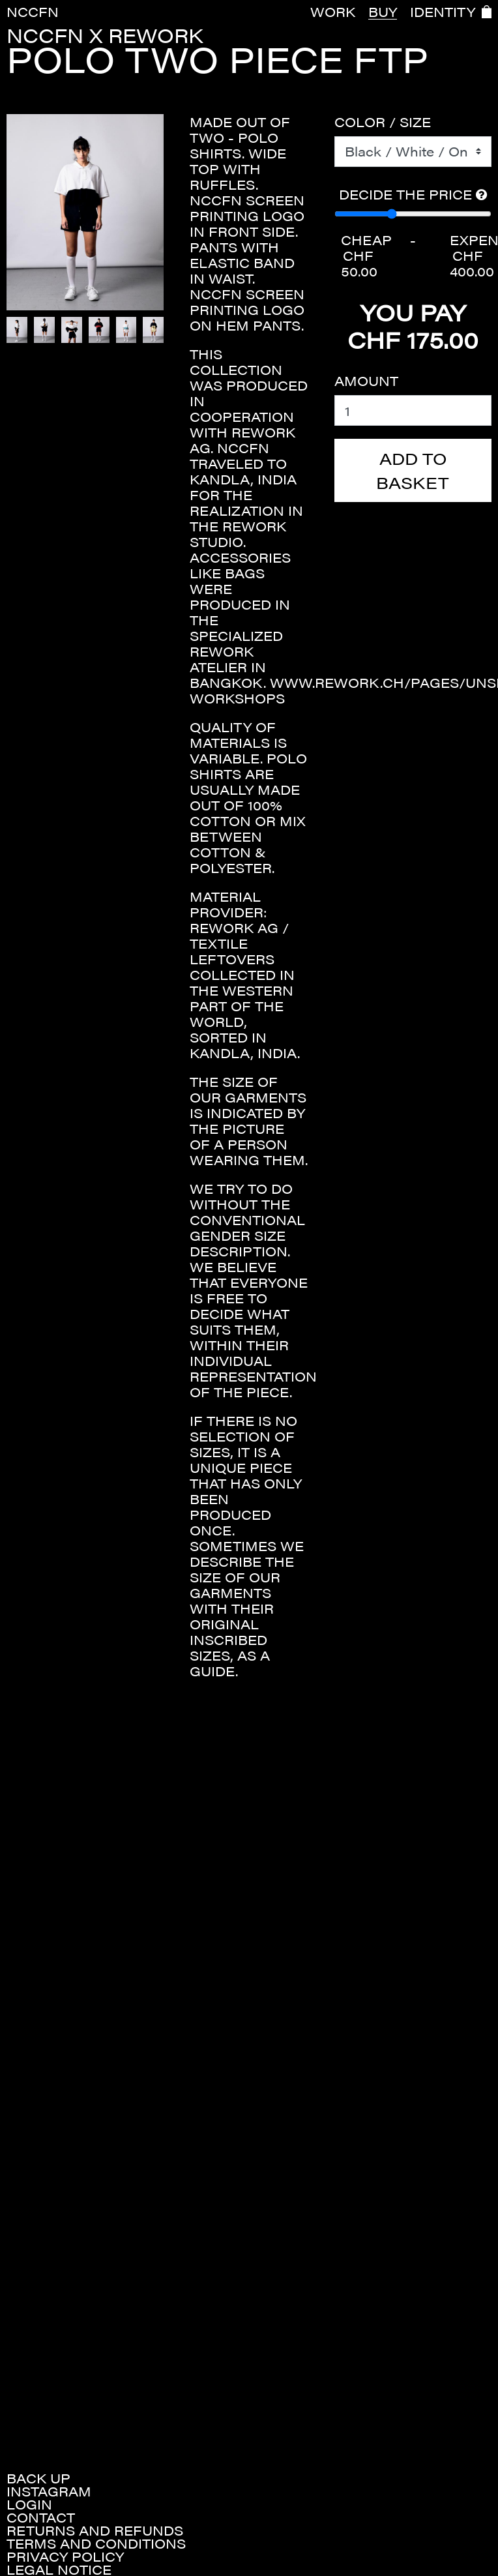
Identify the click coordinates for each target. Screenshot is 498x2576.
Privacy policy (65, 2556)
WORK (332, 12)
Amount (366, 381)
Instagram (49, 2491)
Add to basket (412, 470)
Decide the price (413, 194)
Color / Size (382, 122)
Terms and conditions (96, 2543)
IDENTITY (442, 12)
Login (29, 2504)
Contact (41, 2517)
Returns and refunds (95, 2530)
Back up (38, 2478)
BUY (382, 12)
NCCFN (33, 11)
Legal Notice (59, 2569)
